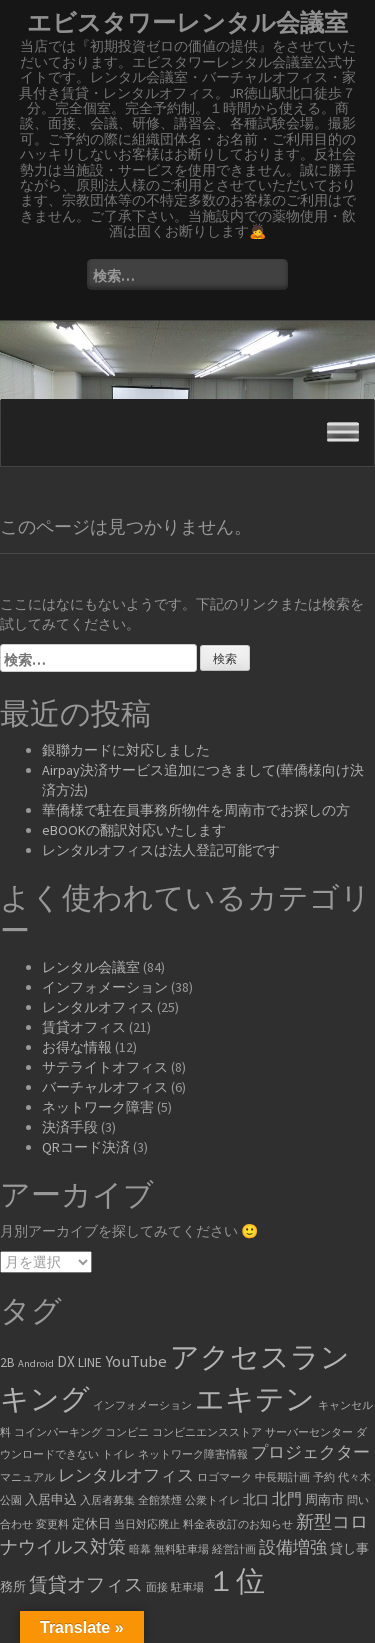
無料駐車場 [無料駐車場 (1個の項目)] (181, 1549)
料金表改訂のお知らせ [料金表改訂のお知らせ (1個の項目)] (238, 1524)
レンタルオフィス (98, 1007)
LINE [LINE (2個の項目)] (90, 1362)
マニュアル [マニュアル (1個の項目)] (27, 1477)
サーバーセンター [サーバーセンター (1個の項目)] (309, 1432)
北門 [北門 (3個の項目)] (287, 1498)
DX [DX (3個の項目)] (66, 1361)
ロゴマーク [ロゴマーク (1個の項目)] (224, 1477)
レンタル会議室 (91, 967)
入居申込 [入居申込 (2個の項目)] (51, 1499)
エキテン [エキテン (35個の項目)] (255, 1398)
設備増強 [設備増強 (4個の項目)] (293, 1547)
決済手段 (70, 1127)
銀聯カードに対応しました (126, 750)
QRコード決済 (86, 1147)
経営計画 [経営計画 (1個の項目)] (234, 1549)
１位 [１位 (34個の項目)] (236, 1580)
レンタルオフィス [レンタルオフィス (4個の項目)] (126, 1475)
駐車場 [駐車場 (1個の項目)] (187, 1587)
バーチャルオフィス (105, 1087)
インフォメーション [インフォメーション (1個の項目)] (142, 1405)
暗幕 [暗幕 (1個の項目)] (140, 1549)
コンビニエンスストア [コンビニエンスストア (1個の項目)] (207, 1432)
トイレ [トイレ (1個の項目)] (118, 1454)
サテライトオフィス (105, 1067)
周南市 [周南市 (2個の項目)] (324, 1499)
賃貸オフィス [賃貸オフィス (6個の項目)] (86, 1584)
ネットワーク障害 (98, 1107)
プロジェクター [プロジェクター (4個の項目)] (310, 1452)
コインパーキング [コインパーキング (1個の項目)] (58, 1432)
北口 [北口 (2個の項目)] (256, 1499)
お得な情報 (77, 1047)
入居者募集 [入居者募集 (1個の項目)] (107, 1500)
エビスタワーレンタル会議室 (187, 22)
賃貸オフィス (84, 1027)
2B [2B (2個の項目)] (7, 1362)
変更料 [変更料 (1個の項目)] (52, 1524)
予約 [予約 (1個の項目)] (324, 1477)
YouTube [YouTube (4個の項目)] (136, 1361)
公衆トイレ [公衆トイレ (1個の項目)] (212, 1500)
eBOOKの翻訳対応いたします (134, 830)
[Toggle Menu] (343, 432)
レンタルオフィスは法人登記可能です (161, 850)
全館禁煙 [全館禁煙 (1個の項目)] (160, 1500)
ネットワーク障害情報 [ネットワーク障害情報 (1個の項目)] (193, 1454)
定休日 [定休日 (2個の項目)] (91, 1523)
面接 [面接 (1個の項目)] (157, 1587)
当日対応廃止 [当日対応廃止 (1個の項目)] (147, 1524)
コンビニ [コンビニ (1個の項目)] (127, 1432)
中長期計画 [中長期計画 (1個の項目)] (282, 1477)
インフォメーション (105, 987)
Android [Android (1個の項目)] (36, 1363)
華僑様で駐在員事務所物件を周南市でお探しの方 (196, 810)
